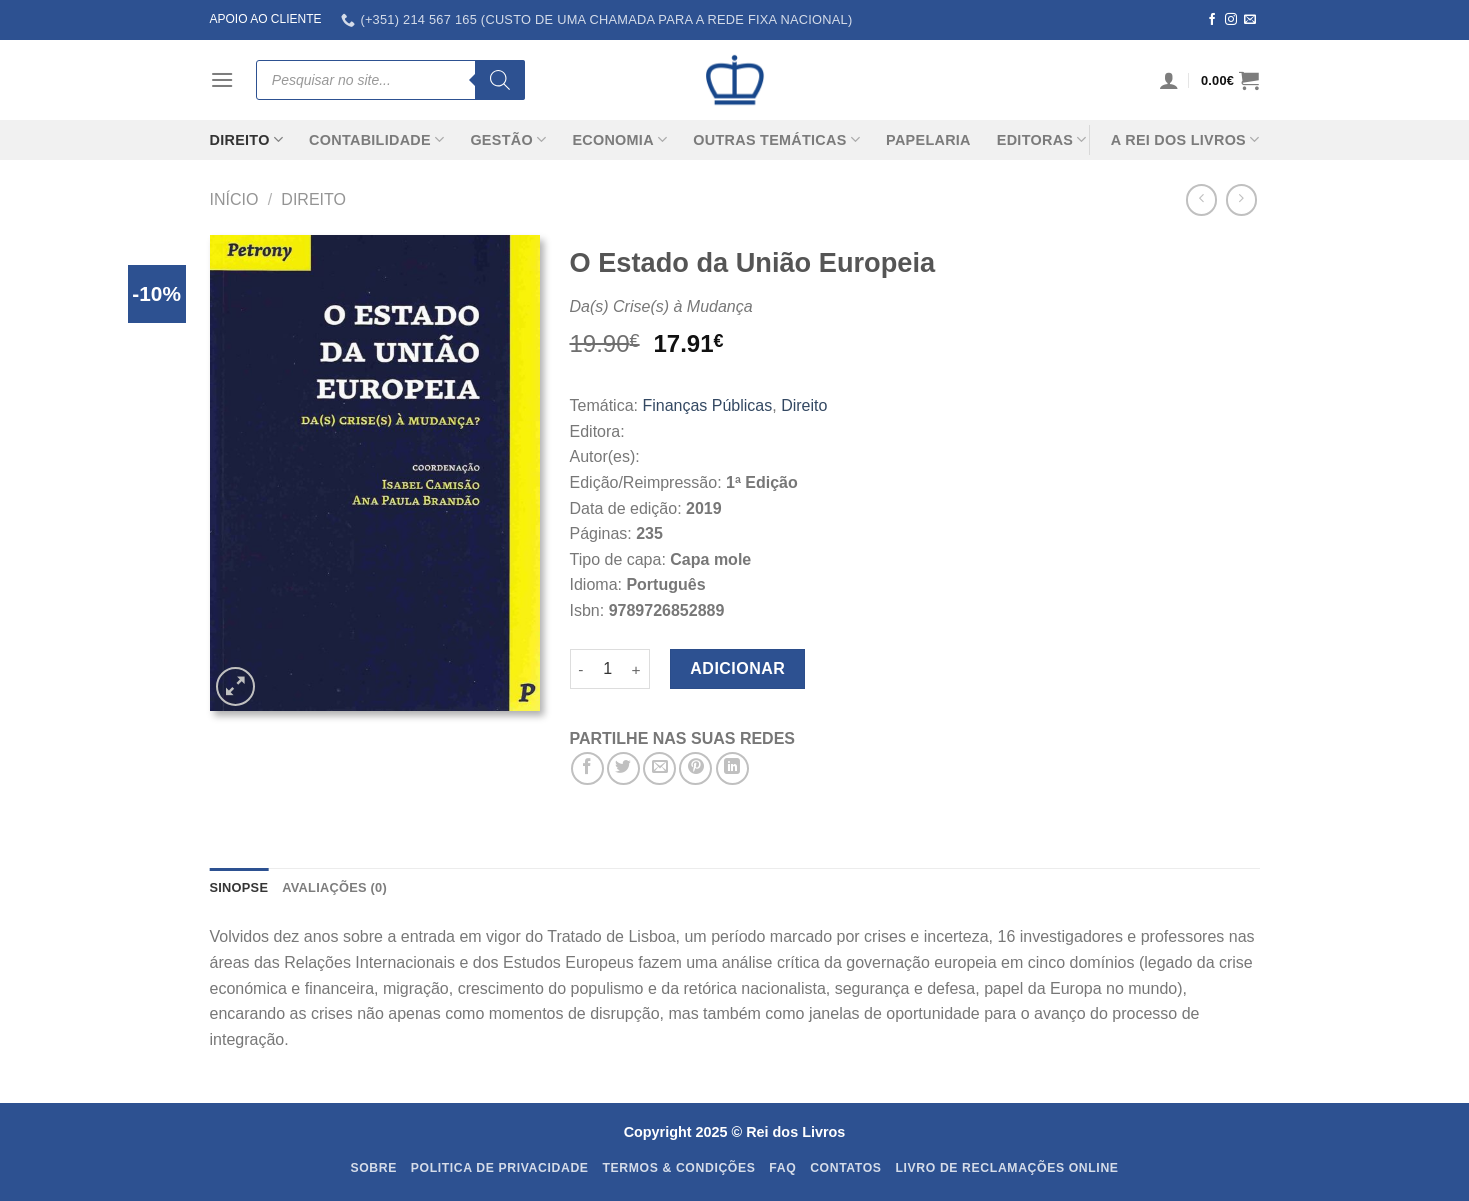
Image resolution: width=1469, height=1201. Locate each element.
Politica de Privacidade (500, 1168)
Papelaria (928, 140)
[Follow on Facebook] (1212, 20)
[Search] (500, 80)
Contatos (846, 1168)
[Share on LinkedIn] (732, 768)
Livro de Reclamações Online (1006, 1168)
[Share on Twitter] (623, 768)
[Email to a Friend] (659, 768)
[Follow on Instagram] (1231, 20)
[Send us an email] (1250, 20)
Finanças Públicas (707, 405)
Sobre (373, 1168)
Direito (247, 139)
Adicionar (737, 668)
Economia (619, 139)
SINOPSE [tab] (239, 887)
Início (234, 199)
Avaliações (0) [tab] (334, 887)
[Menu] (222, 79)
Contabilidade (376, 139)
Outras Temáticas (776, 139)
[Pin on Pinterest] (695, 768)
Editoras (1042, 139)
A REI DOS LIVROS (1185, 139)
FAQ (782, 1168)
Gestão (508, 139)
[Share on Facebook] (587, 768)
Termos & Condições (678, 1168)
